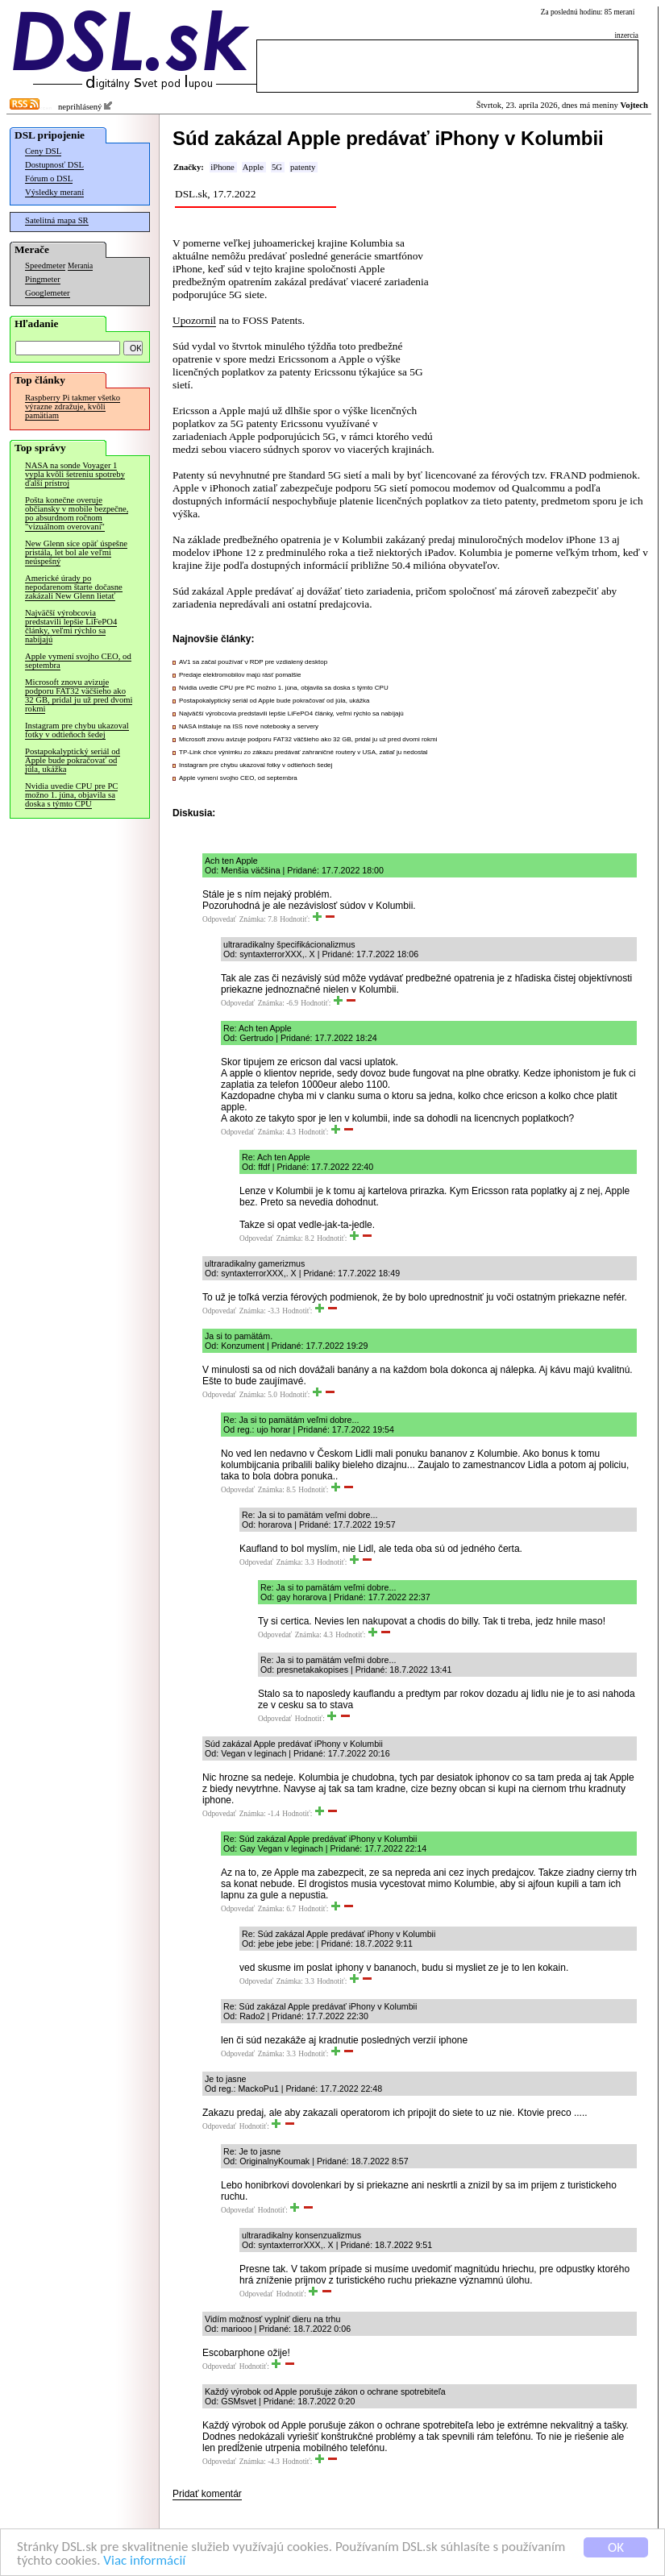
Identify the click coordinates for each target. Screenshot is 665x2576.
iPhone (222, 167)
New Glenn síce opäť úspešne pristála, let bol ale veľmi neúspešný (76, 552)
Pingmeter (42, 279)
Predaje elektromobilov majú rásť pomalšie (240, 674)
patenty (302, 167)
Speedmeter (45, 265)
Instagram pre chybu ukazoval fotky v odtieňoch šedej (77, 730)
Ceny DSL (43, 151)
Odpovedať (219, 919)
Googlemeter (47, 292)
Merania (80, 266)
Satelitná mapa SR (57, 220)
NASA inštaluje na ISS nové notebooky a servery (248, 726)
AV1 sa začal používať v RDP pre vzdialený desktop (253, 662)
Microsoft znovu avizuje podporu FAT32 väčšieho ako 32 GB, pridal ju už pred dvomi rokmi (78, 695)
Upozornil (194, 320)
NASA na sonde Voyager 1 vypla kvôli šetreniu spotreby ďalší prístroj (75, 474)
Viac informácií (144, 2561)
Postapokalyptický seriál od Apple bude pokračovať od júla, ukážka (72, 760)
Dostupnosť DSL (54, 164)
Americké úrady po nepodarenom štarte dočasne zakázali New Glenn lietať (74, 587)
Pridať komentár (207, 2493)
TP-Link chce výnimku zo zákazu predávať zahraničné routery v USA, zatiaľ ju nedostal (303, 752)
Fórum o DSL (49, 178)
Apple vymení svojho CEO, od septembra (78, 661)
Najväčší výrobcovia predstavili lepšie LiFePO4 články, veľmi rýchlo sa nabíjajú (71, 626)
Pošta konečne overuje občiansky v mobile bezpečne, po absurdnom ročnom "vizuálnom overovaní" (76, 513)
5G (277, 167)
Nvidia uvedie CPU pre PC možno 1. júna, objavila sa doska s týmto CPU (71, 795)
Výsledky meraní (54, 192)
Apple (253, 167)
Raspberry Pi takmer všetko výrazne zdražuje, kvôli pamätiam (72, 406)
